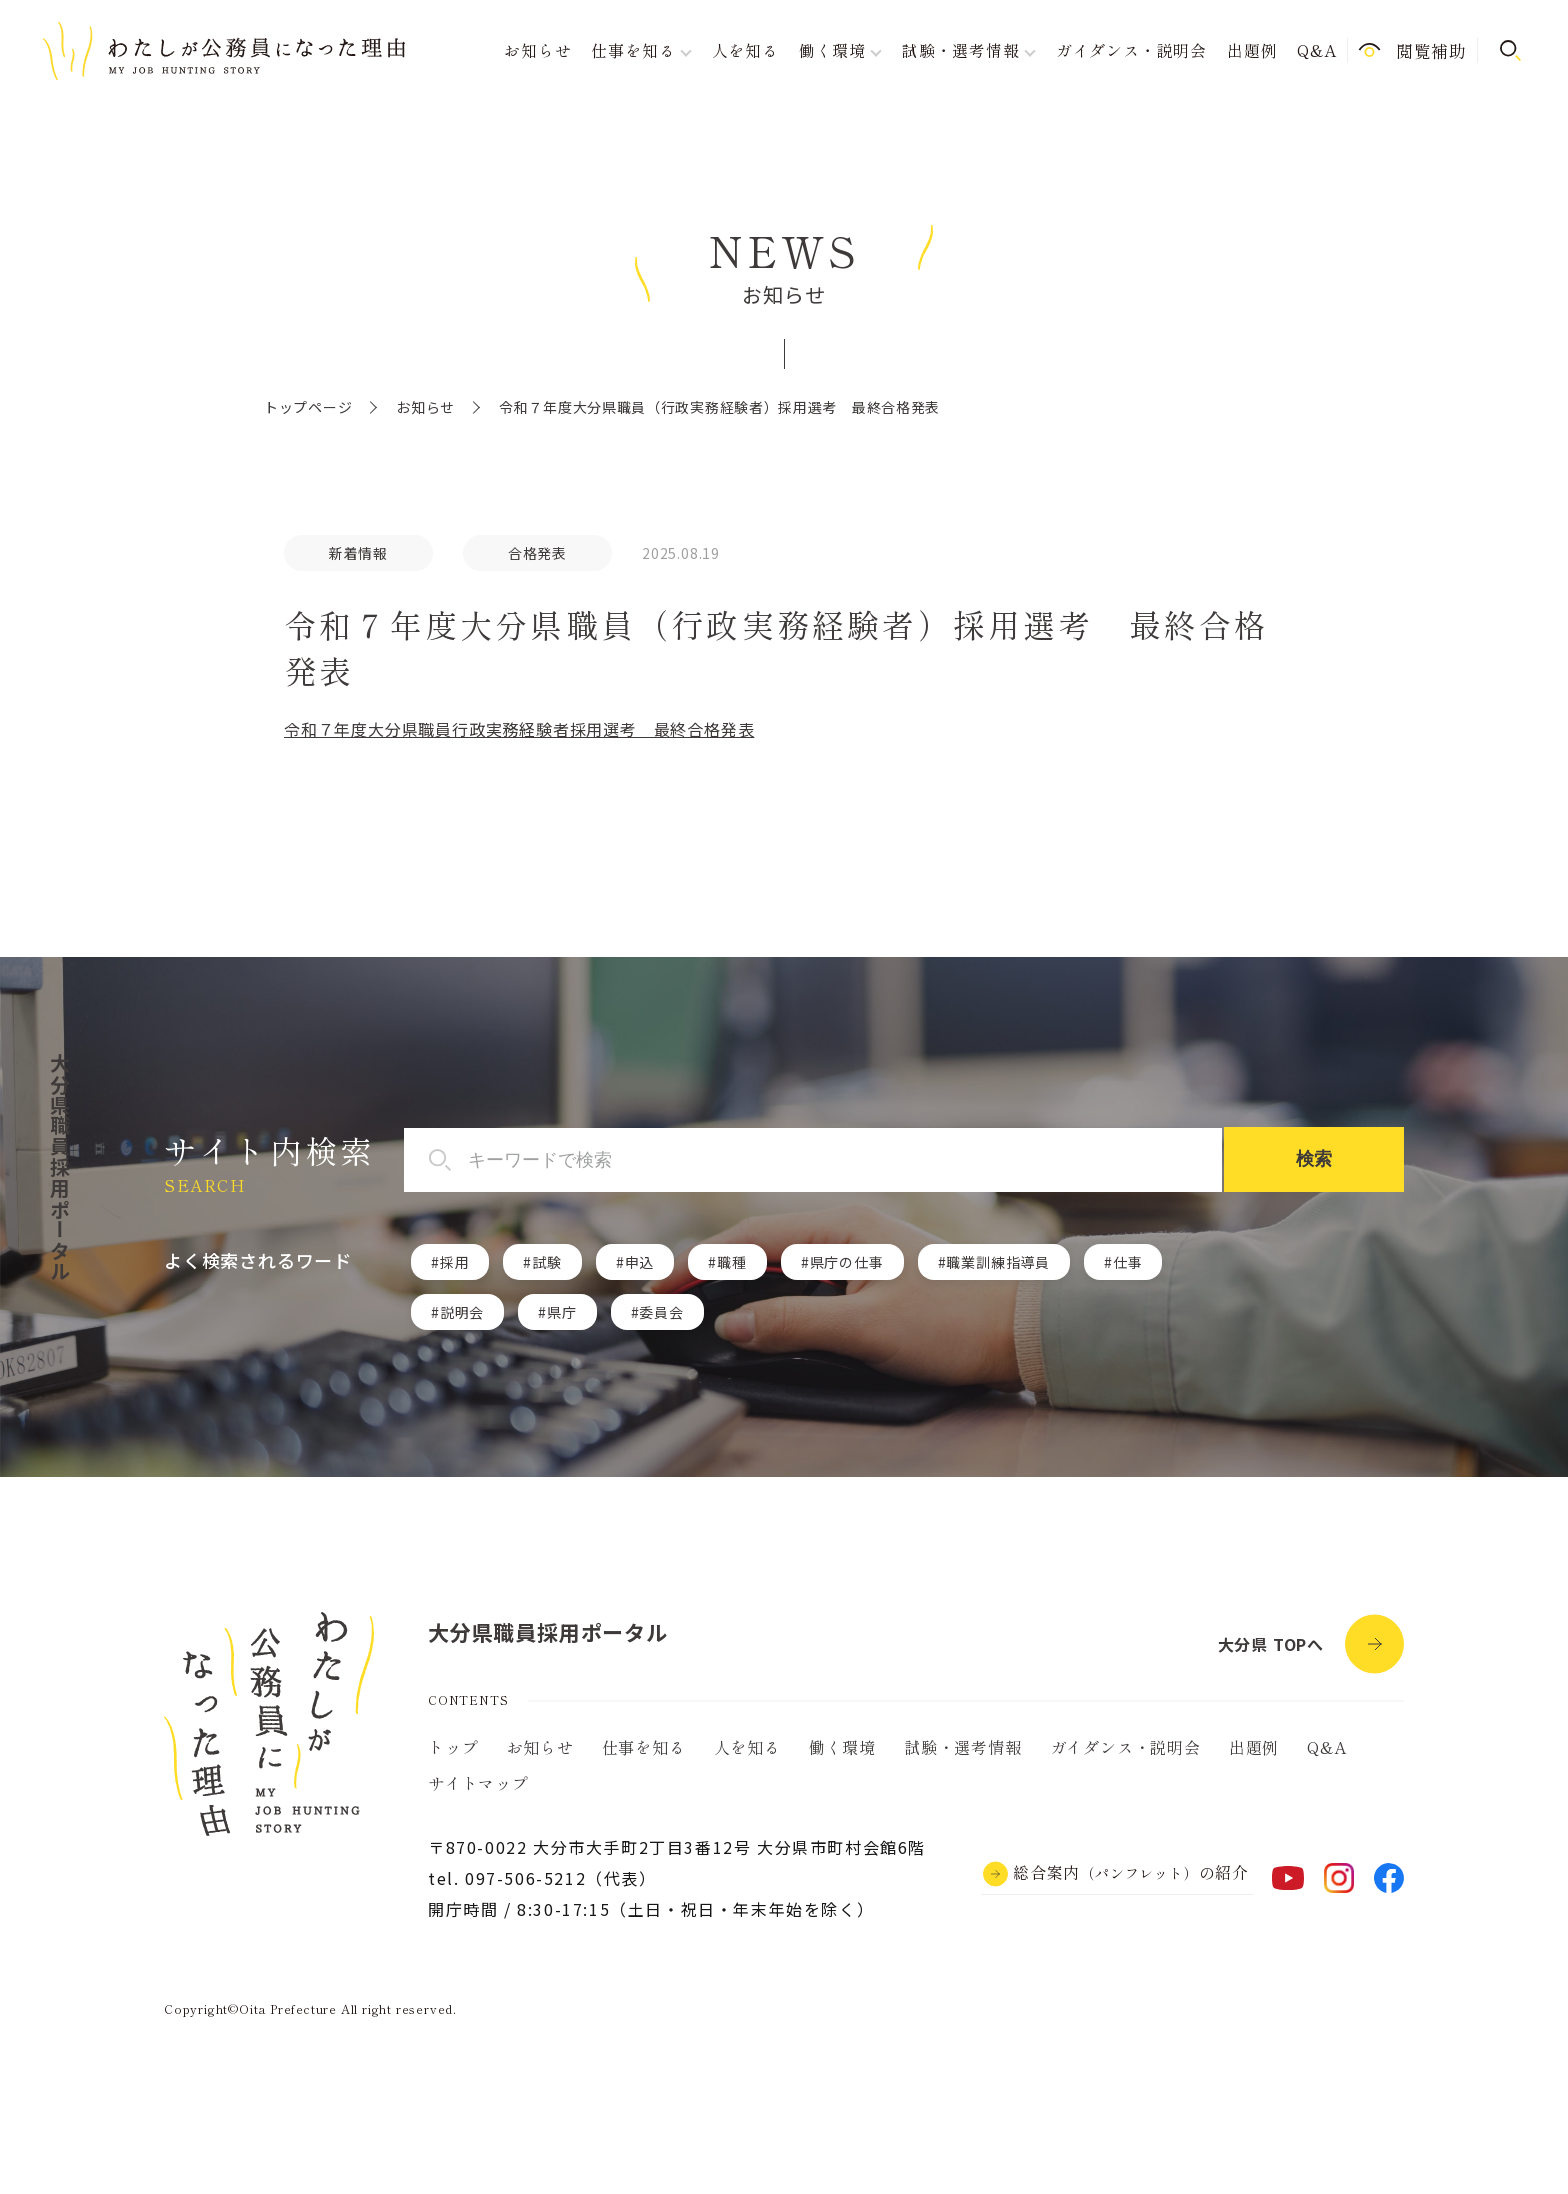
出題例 (1252, 50)
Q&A (1316, 50)
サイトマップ (478, 1783)
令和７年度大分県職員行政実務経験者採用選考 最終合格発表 (519, 729)
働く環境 (842, 1747)
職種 (732, 1262)
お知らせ (537, 50)
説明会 (462, 1312)
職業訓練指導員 (998, 1262)
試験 (547, 1262)
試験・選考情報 (963, 1747)
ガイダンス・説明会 (1131, 50)
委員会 (661, 1312)
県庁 (562, 1312)
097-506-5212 (525, 1878)
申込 (640, 1262)
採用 (455, 1262)
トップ (453, 1747)
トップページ (308, 407)
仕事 (1128, 1262)
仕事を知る (644, 1747)
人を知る (745, 50)
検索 (1314, 1159)
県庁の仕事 (847, 1262)
